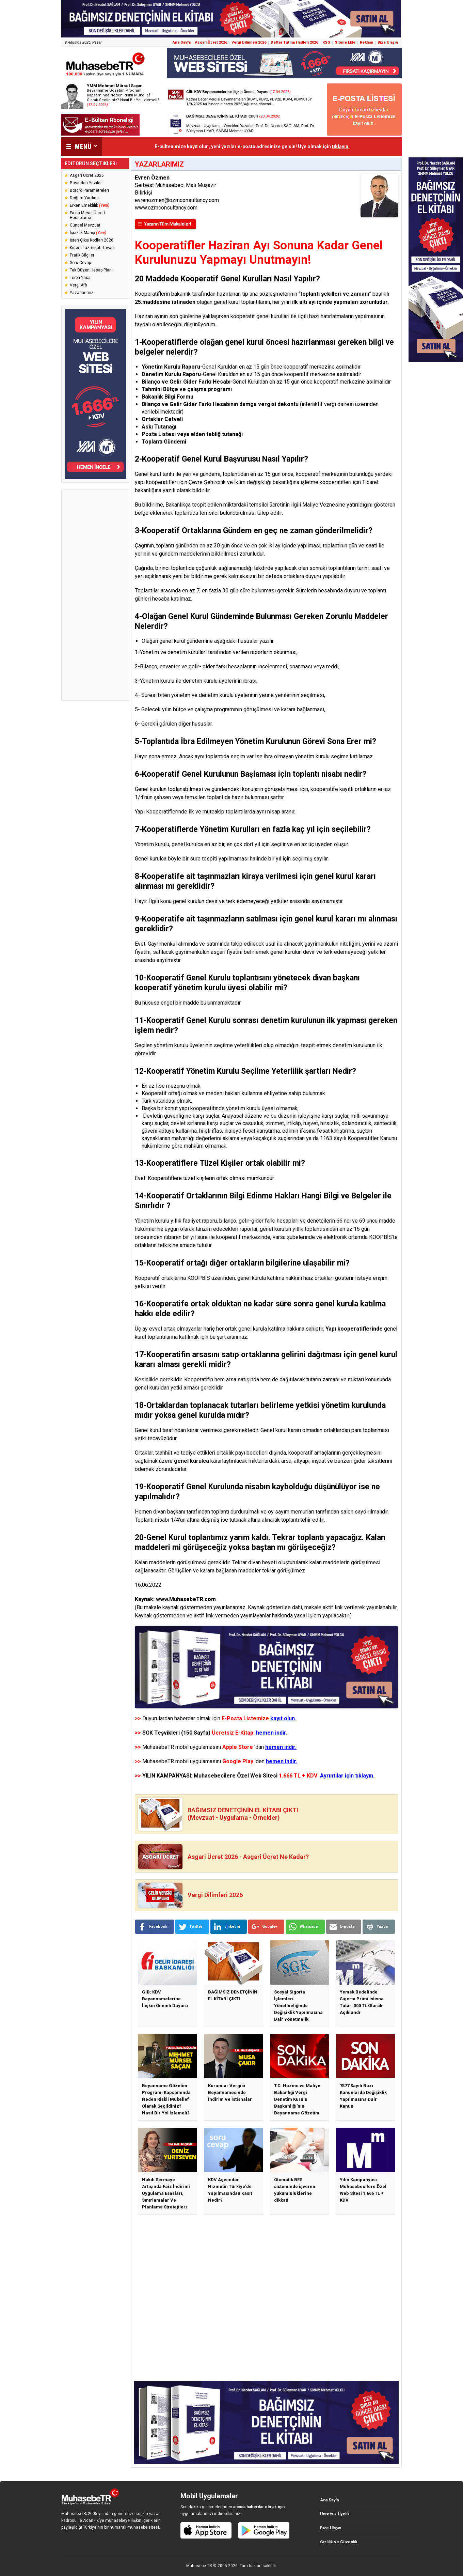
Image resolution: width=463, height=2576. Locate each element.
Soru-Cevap (80, 262)
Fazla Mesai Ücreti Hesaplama (87, 215)
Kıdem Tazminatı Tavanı (92, 247)
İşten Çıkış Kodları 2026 (91, 240)
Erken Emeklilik (89, 205)
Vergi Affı (78, 285)
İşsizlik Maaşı (88, 232)
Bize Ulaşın (388, 42)
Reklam (366, 42)
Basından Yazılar (86, 183)
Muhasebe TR (199, 2565)
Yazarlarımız (82, 292)
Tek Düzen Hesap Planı (91, 270)
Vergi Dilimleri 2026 (249, 42)
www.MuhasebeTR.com (186, 1599)
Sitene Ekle (345, 42)
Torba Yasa (80, 277)
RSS (326, 42)
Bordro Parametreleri (89, 190)
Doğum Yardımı (84, 198)
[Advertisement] (95, 595)
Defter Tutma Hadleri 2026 (294, 42)
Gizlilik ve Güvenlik (338, 2542)
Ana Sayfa (182, 42)
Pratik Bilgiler (82, 255)
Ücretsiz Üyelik (335, 2514)
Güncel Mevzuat (85, 225)
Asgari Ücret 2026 (211, 42)
